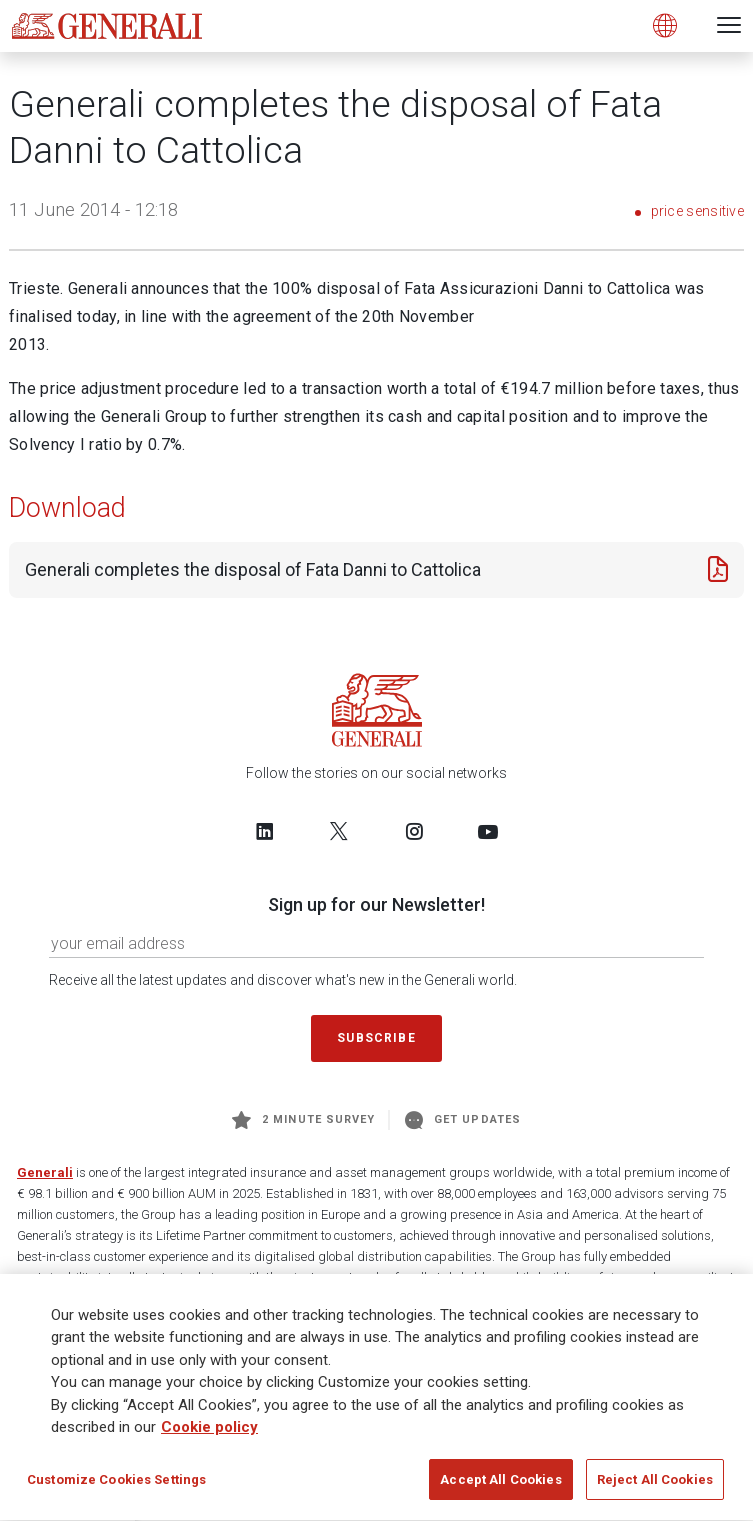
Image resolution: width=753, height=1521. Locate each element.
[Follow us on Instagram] (414, 831)
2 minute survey (303, 1120)
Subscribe (376, 1038)
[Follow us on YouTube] (488, 831)
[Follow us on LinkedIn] (265, 831)
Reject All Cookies (655, 1486)
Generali (45, 1172)
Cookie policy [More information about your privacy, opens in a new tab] (209, 1434)
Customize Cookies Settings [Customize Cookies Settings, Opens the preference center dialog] (116, 1486)
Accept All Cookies (500, 1486)
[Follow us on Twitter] (339, 831)
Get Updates (463, 1120)
